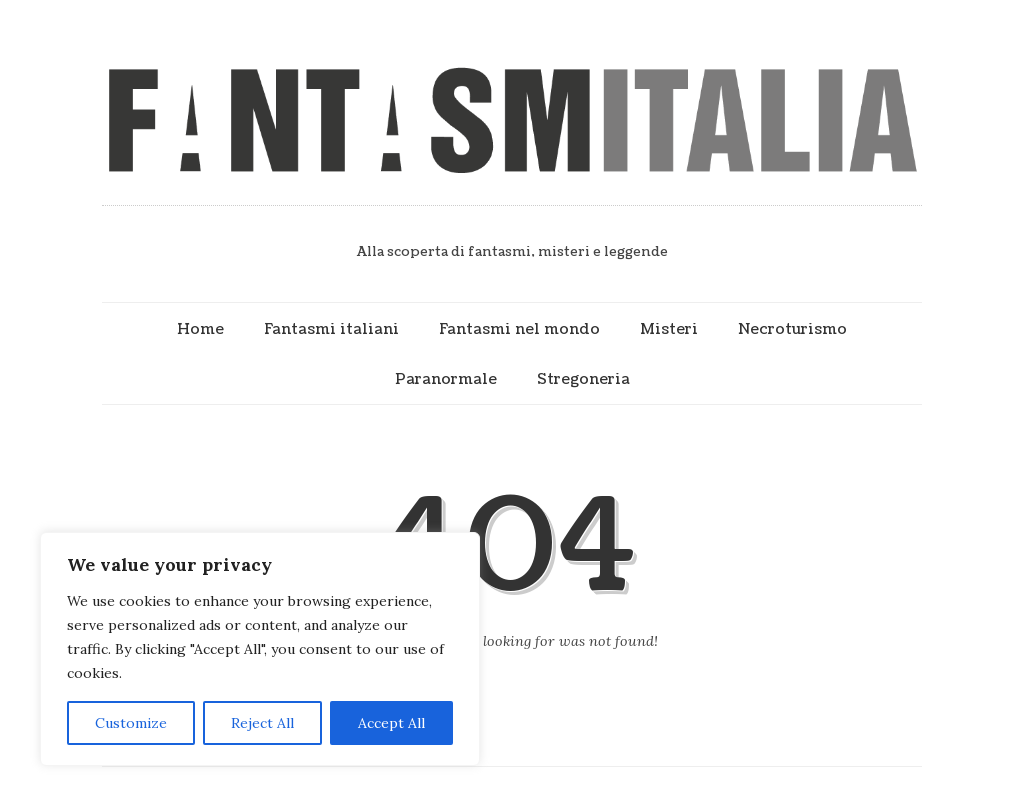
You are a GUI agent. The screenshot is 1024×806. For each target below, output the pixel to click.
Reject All (262, 723)
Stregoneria (583, 379)
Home (200, 329)
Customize (131, 723)
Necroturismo (792, 329)
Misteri (669, 329)
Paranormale (446, 379)
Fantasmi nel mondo (519, 329)
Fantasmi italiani (331, 329)
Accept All (391, 723)
